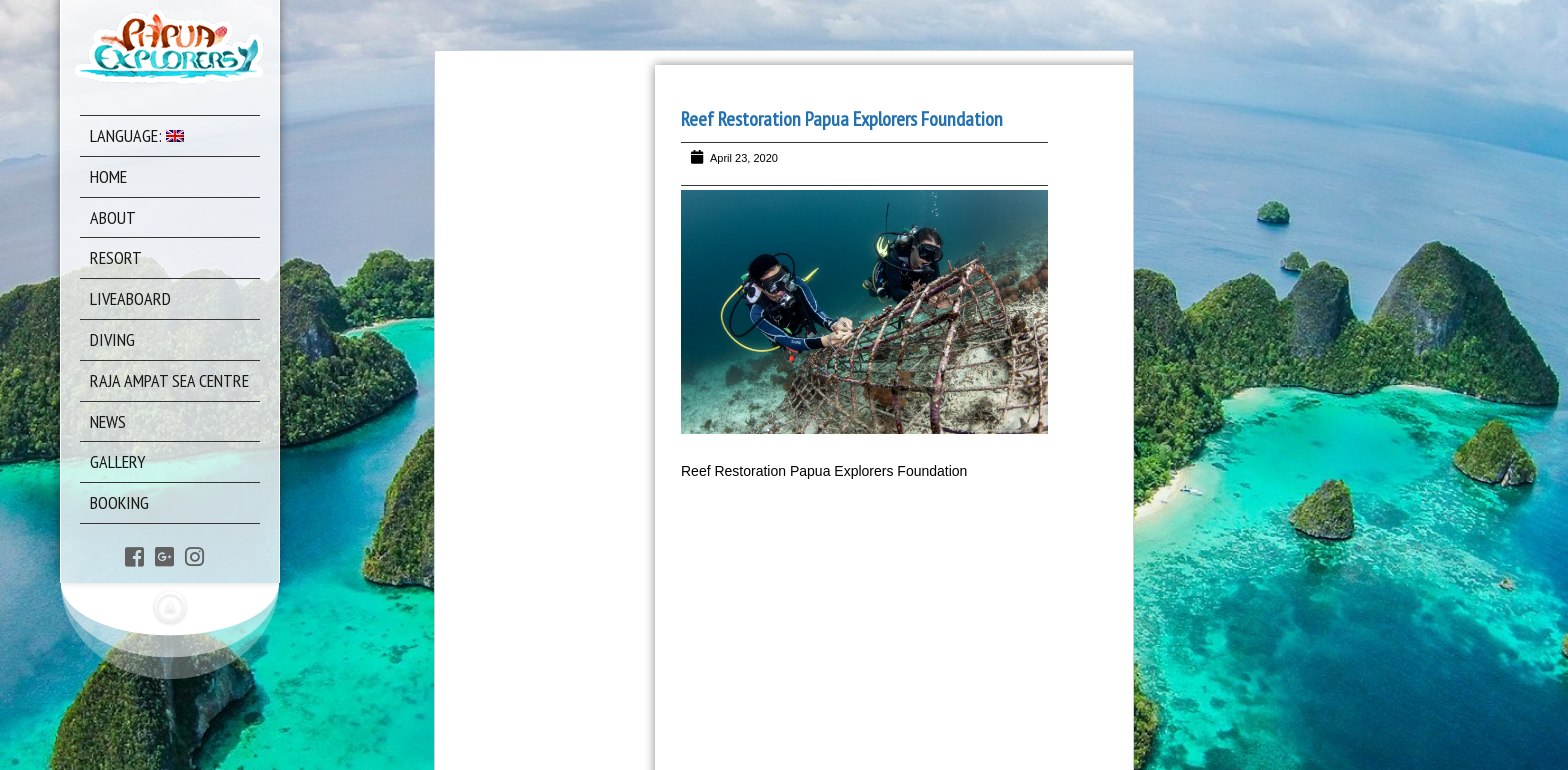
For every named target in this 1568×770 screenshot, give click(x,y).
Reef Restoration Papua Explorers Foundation (842, 119)
